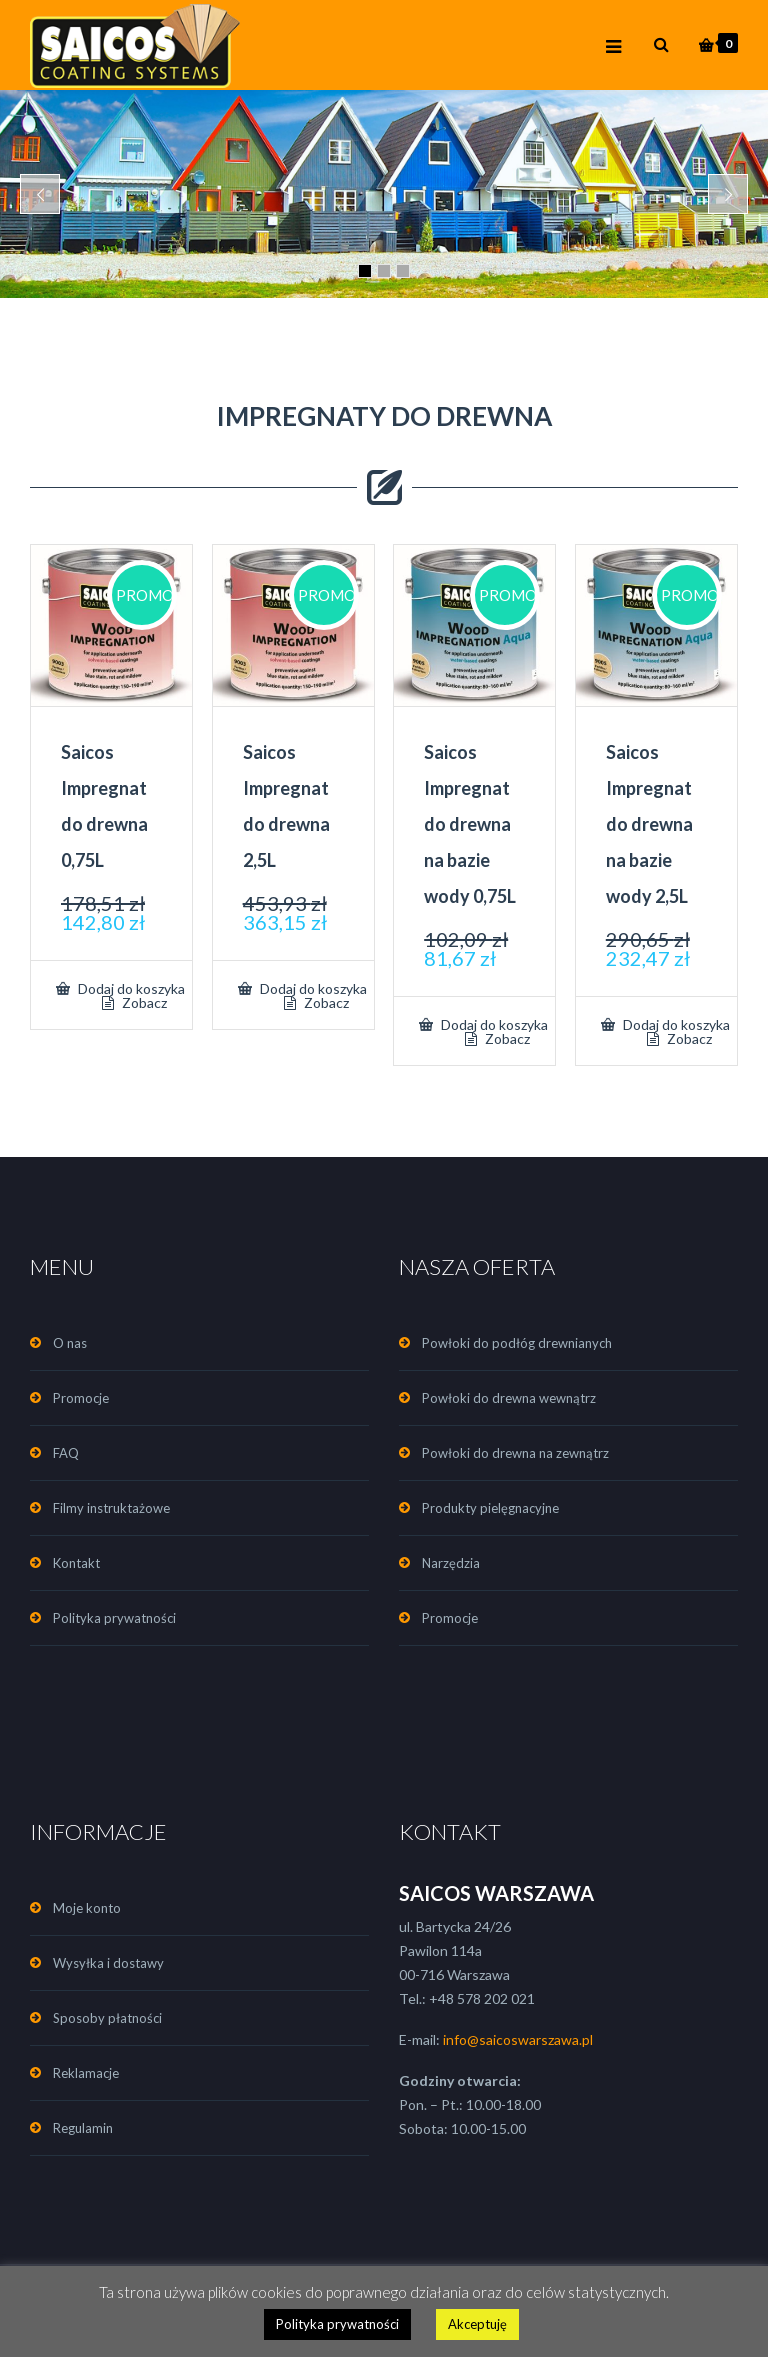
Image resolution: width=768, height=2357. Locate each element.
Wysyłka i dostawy (108, 1963)
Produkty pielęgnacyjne (490, 1508)
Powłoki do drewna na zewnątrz (515, 1453)
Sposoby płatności (107, 2018)
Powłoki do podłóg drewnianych (517, 1343)
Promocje (81, 1398)
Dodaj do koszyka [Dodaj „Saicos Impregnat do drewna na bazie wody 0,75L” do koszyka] (493, 1024)
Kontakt (76, 1563)
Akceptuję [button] (477, 2324)
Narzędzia (451, 1563)
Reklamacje (86, 2073)
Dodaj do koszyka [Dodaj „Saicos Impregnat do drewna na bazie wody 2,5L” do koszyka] (675, 1024)
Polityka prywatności (114, 1618)
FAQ (66, 1453)
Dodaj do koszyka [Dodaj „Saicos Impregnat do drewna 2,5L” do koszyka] (312, 988)
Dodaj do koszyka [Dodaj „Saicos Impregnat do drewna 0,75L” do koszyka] (130, 988)
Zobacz (143, 1003)
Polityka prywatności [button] (337, 2324)
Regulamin (83, 2128)
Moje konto (87, 1908)
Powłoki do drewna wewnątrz (509, 1398)
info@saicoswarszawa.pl (518, 2039)
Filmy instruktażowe (111, 1508)
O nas (70, 1343)
